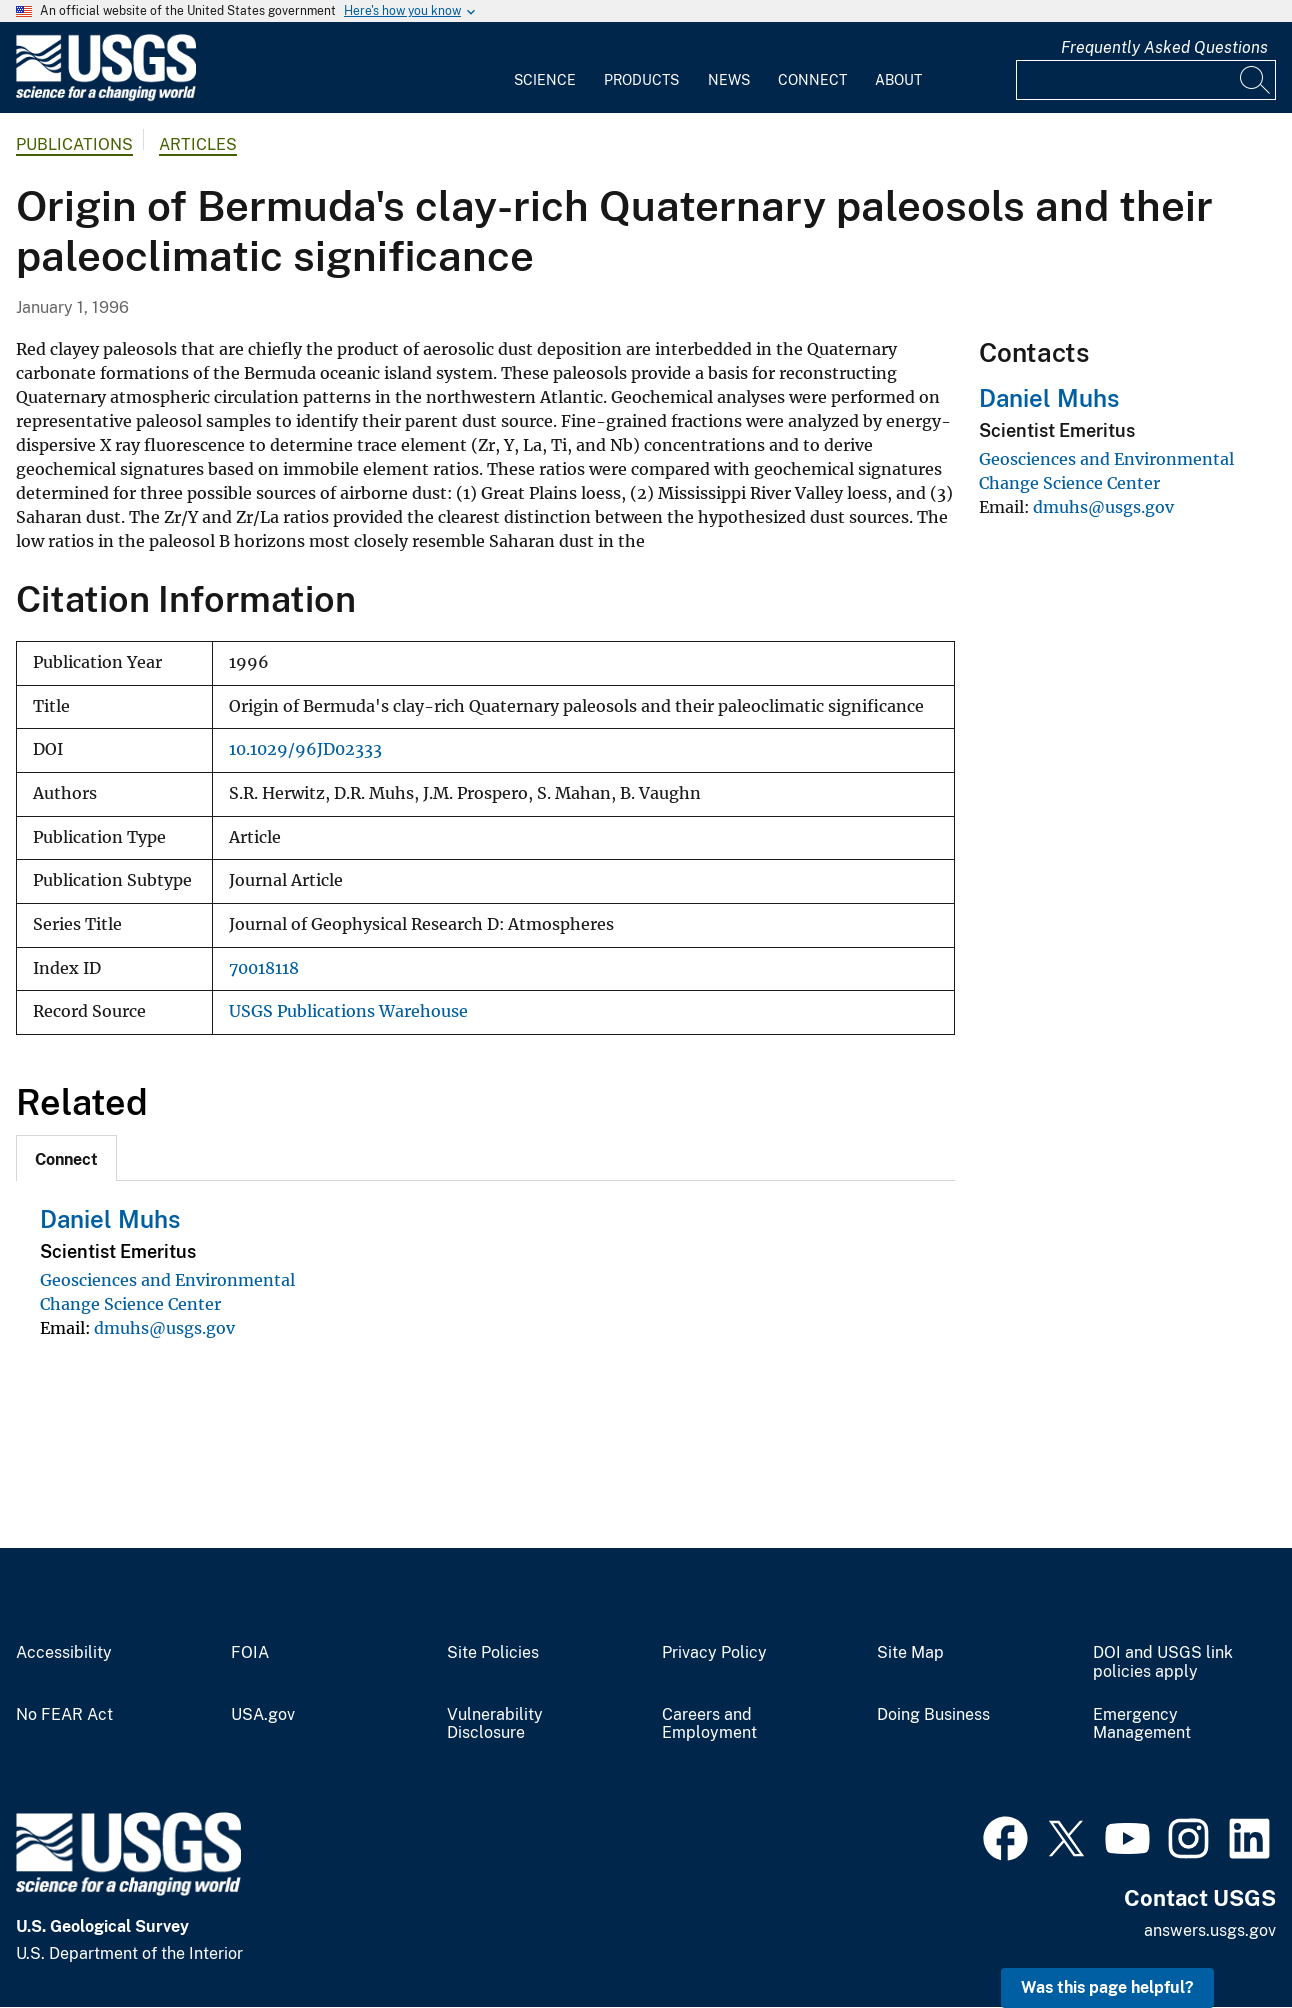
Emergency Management (1142, 1724)
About (898, 80)
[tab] (66, 1158)
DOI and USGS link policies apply (1163, 1662)
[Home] (106, 96)
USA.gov (263, 1715)
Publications (74, 144)
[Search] (1256, 80)
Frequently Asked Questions (1164, 47)
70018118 (264, 968)
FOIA (250, 1653)
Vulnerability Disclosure (495, 1724)
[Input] (1146, 80)
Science (545, 80)
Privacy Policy (714, 1653)
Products (641, 80)
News (729, 80)
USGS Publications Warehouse (348, 1011)
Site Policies (493, 1653)
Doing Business (933, 1715)
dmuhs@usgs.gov (164, 1328)
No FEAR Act (64, 1715)
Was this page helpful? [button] (1107, 1987)
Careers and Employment (709, 1724)
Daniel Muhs (110, 1219)
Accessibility (64, 1653)
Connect (812, 80)
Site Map (910, 1653)
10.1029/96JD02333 (305, 749)
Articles (198, 144)
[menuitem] (545, 68)
